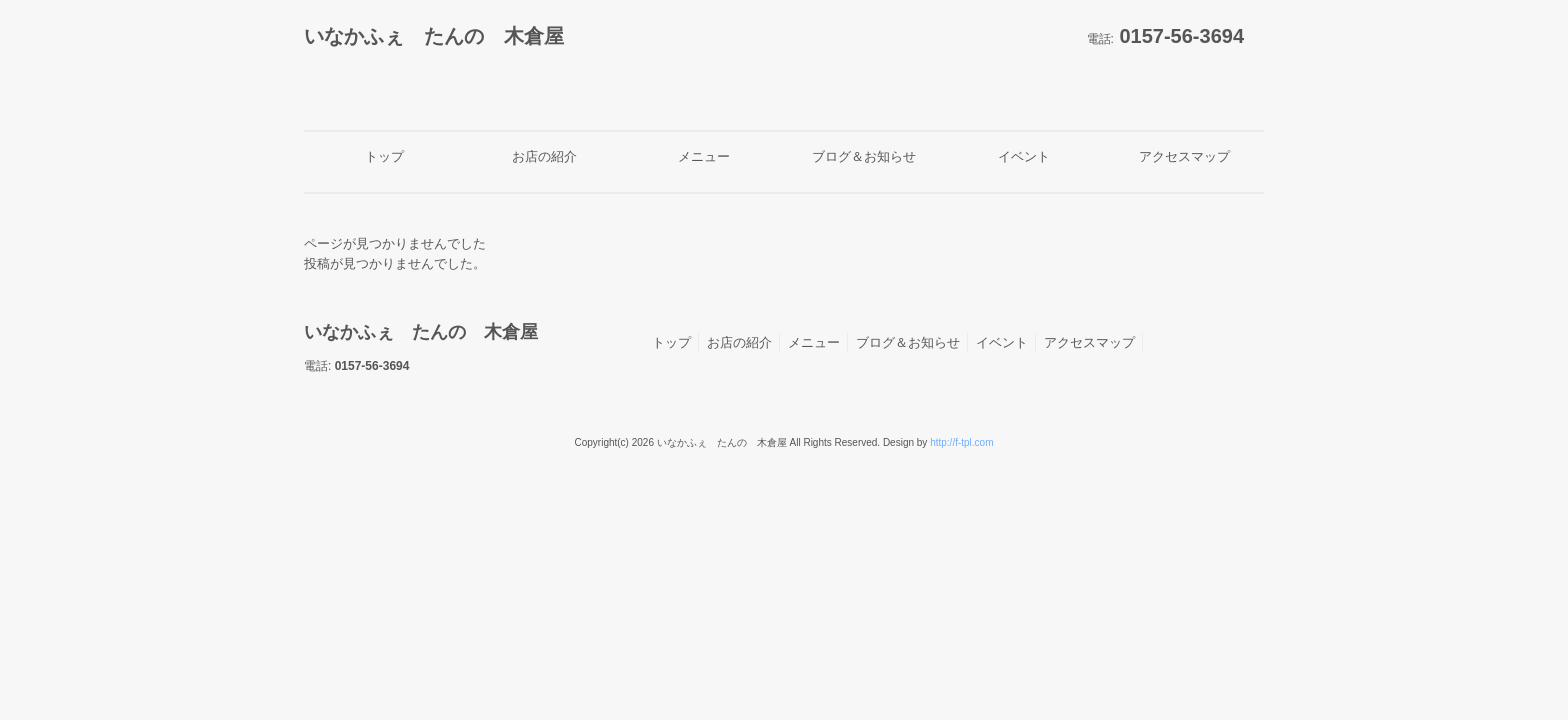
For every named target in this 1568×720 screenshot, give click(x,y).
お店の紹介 (739, 342)
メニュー (814, 342)
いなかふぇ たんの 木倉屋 (434, 36)
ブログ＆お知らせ (908, 342)
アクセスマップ (1089, 342)
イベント (1002, 342)
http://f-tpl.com (961, 442)
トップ (671, 342)
